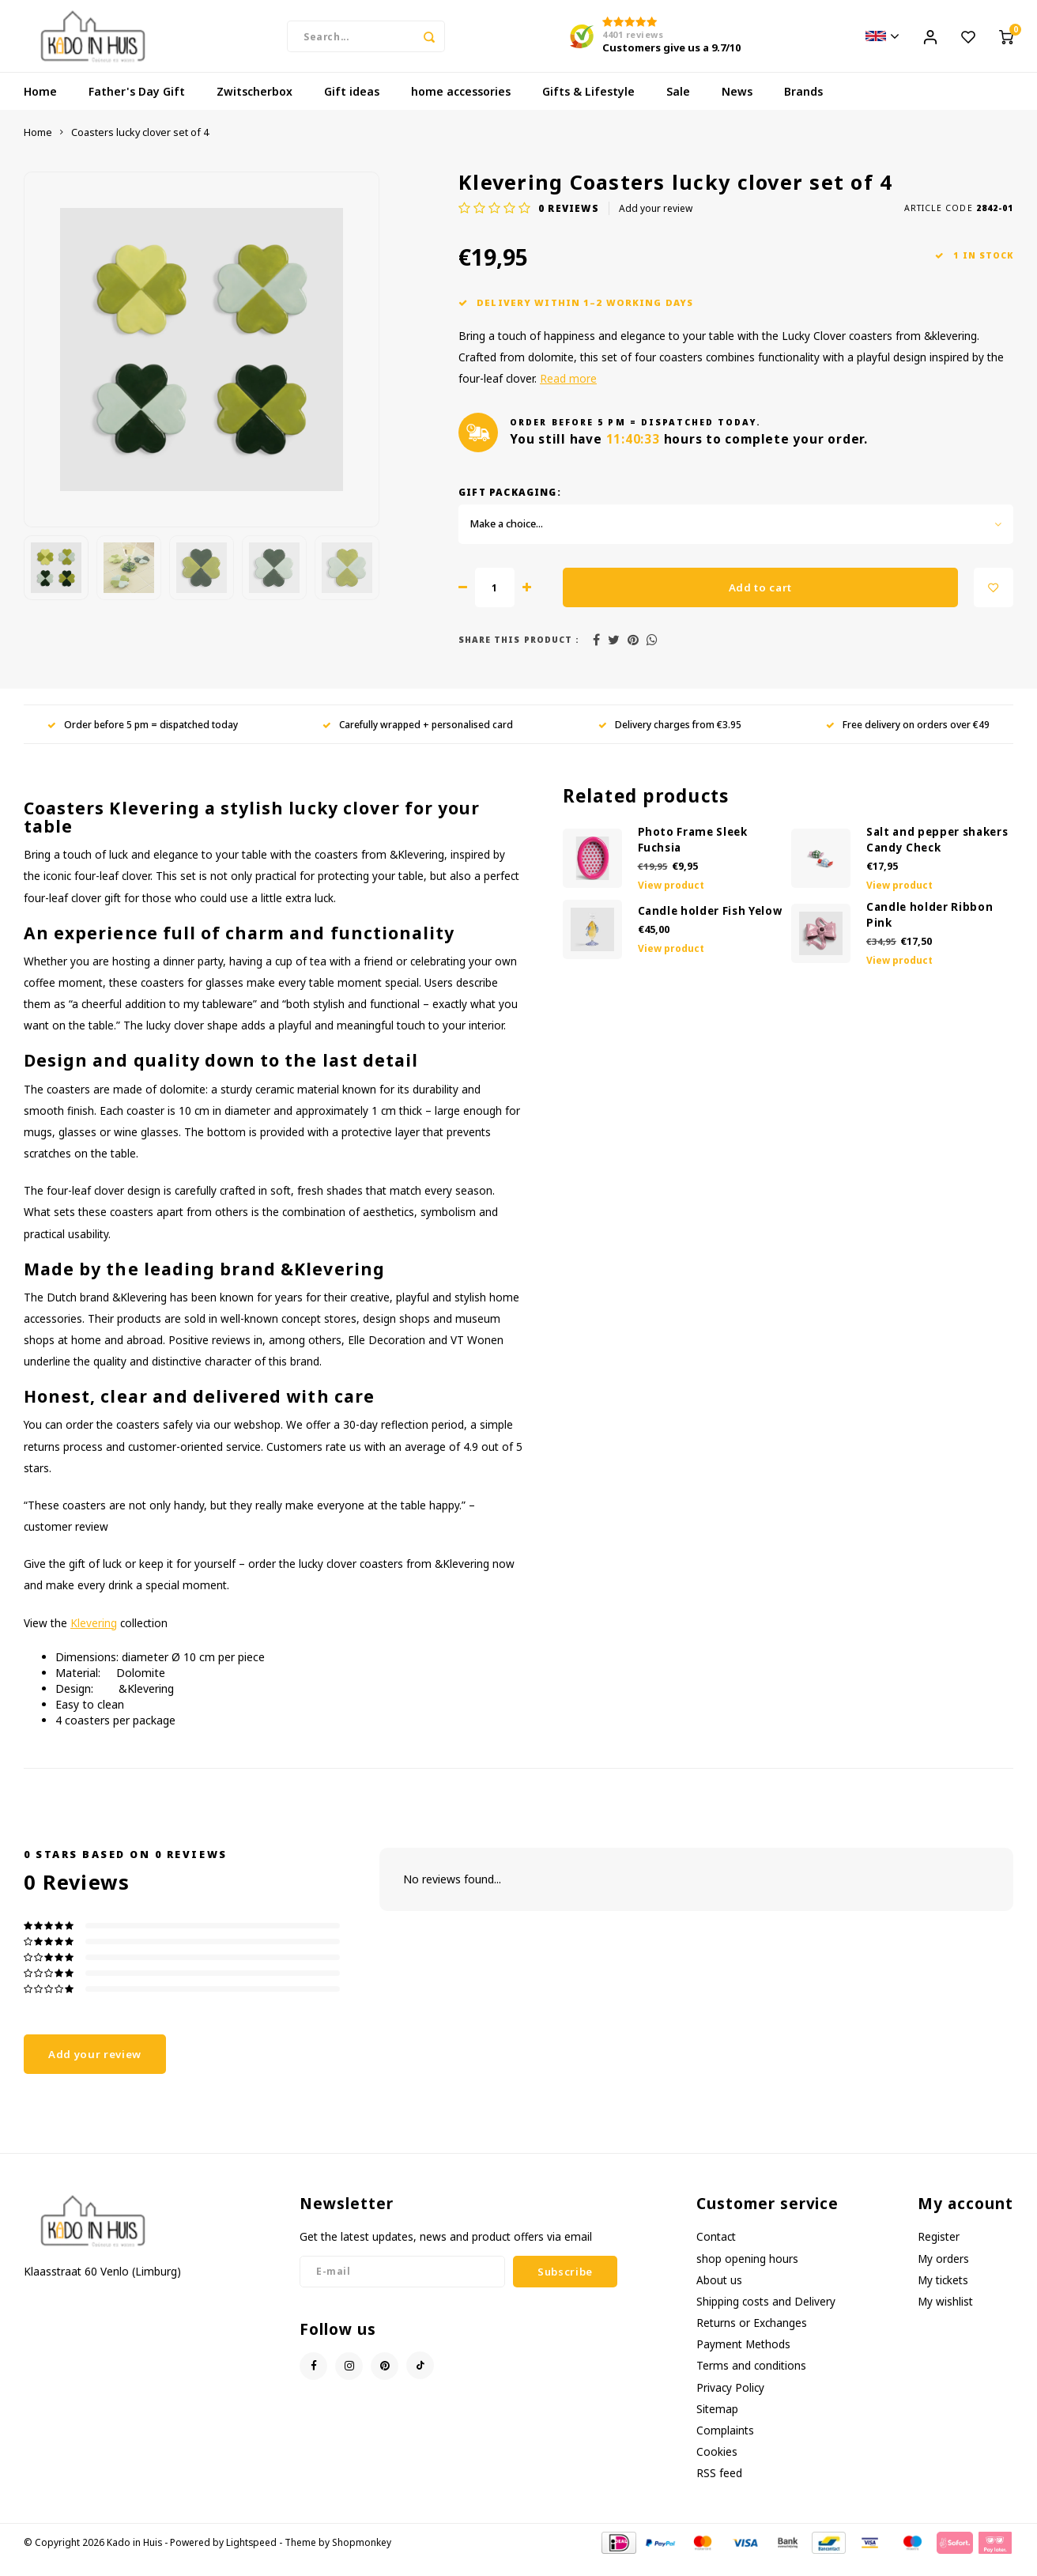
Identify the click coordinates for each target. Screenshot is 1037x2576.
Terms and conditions (751, 2380)
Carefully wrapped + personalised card (417, 739)
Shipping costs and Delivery (765, 2316)
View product (671, 900)
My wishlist (945, 2316)
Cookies (716, 2466)
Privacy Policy (730, 2401)
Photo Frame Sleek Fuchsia (693, 855)
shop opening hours (747, 2272)
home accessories (461, 106)
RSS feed (719, 2487)
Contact (716, 2251)
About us (719, 2294)
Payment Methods (743, 2358)
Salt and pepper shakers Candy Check (937, 855)
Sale (678, 106)
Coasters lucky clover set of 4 (140, 147)
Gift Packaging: (509, 506)
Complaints (725, 2445)
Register (939, 2251)
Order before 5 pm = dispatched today (142, 739)
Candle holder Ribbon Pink (929, 930)
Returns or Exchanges (751, 2337)
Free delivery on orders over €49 (908, 739)
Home (40, 106)
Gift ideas (351, 106)
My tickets (943, 2294)
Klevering (93, 1637)
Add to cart (760, 602)
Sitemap (717, 2423)
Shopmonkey (361, 2557)
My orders (943, 2272)
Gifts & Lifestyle (588, 106)
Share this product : (518, 654)
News (737, 106)
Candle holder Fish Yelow (710, 926)
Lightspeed (251, 2557)
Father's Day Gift (137, 106)
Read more (568, 393)
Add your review (655, 223)
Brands (803, 106)
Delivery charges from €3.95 (669, 739)
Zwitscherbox (254, 106)
